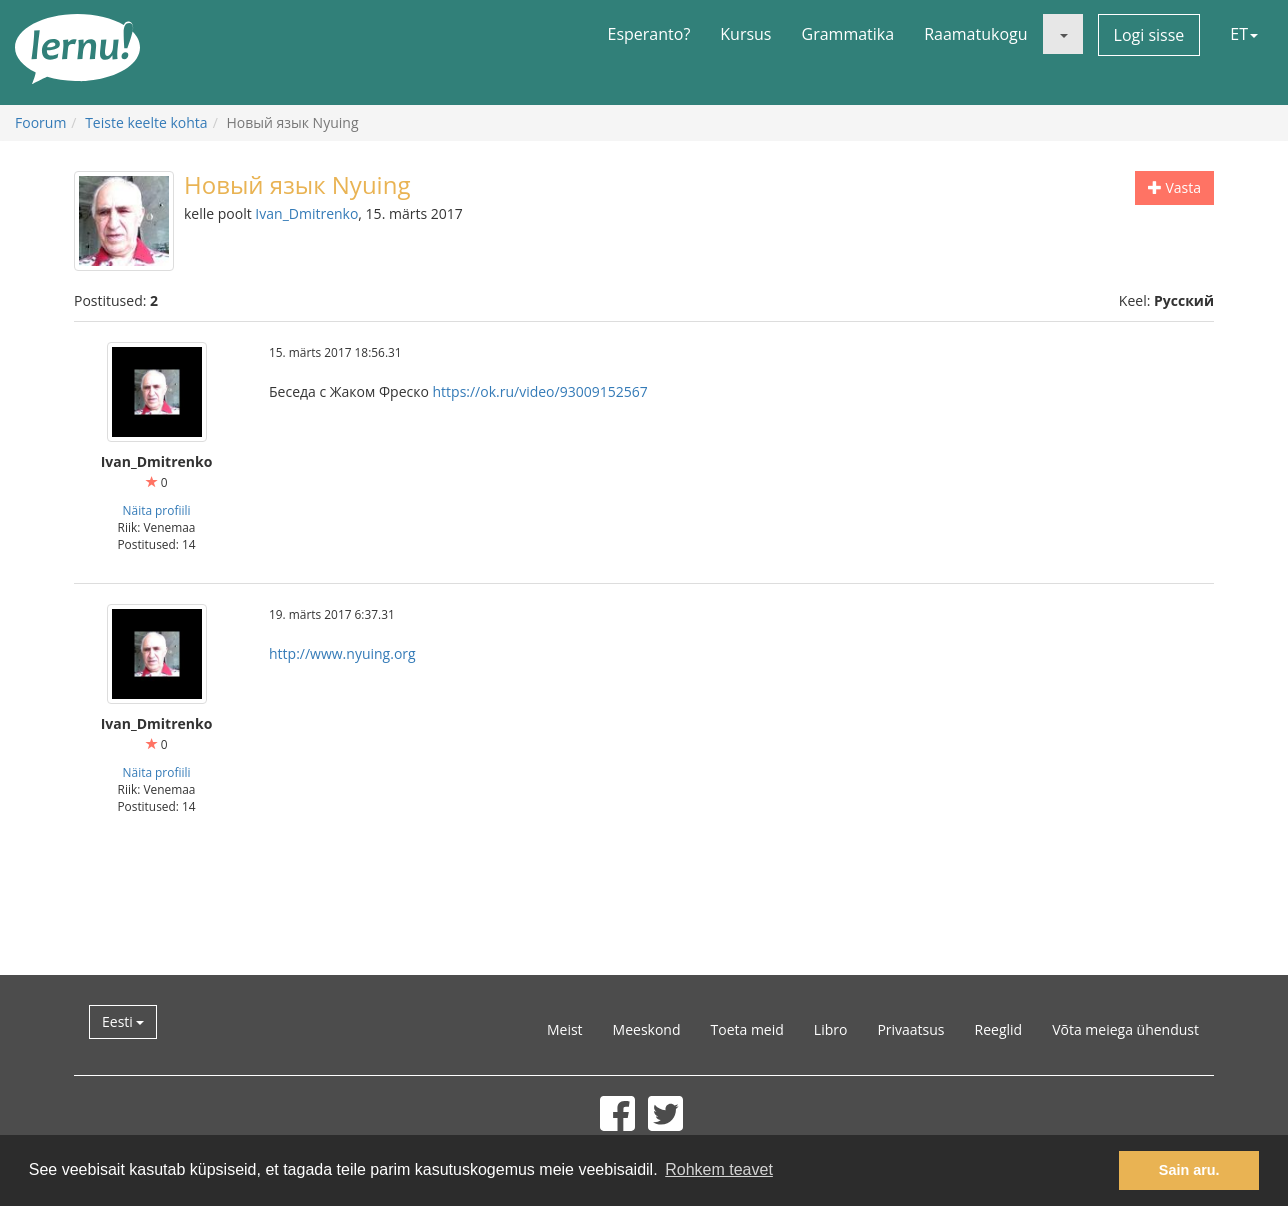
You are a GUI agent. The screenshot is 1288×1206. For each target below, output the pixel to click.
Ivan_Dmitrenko (306, 213)
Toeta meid (747, 1029)
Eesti (123, 1021)
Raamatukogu (975, 34)
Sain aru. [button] (1189, 1170)
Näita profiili (157, 510)
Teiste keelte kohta (146, 122)
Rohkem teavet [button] (719, 1169)
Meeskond (647, 1029)
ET (1244, 34)
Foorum (40, 122)
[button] (1063, 34)
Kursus (745, 34)
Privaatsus (910, 1029)
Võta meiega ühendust (1125, 1029)
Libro (831, 1029)
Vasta (1174, 187)
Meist (565, 1029)
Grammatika (848, 34)
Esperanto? (649, 34)
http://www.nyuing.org (342, 653)
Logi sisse (1149, 35)
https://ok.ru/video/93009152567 (540, 391)
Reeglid (999, 1029)
